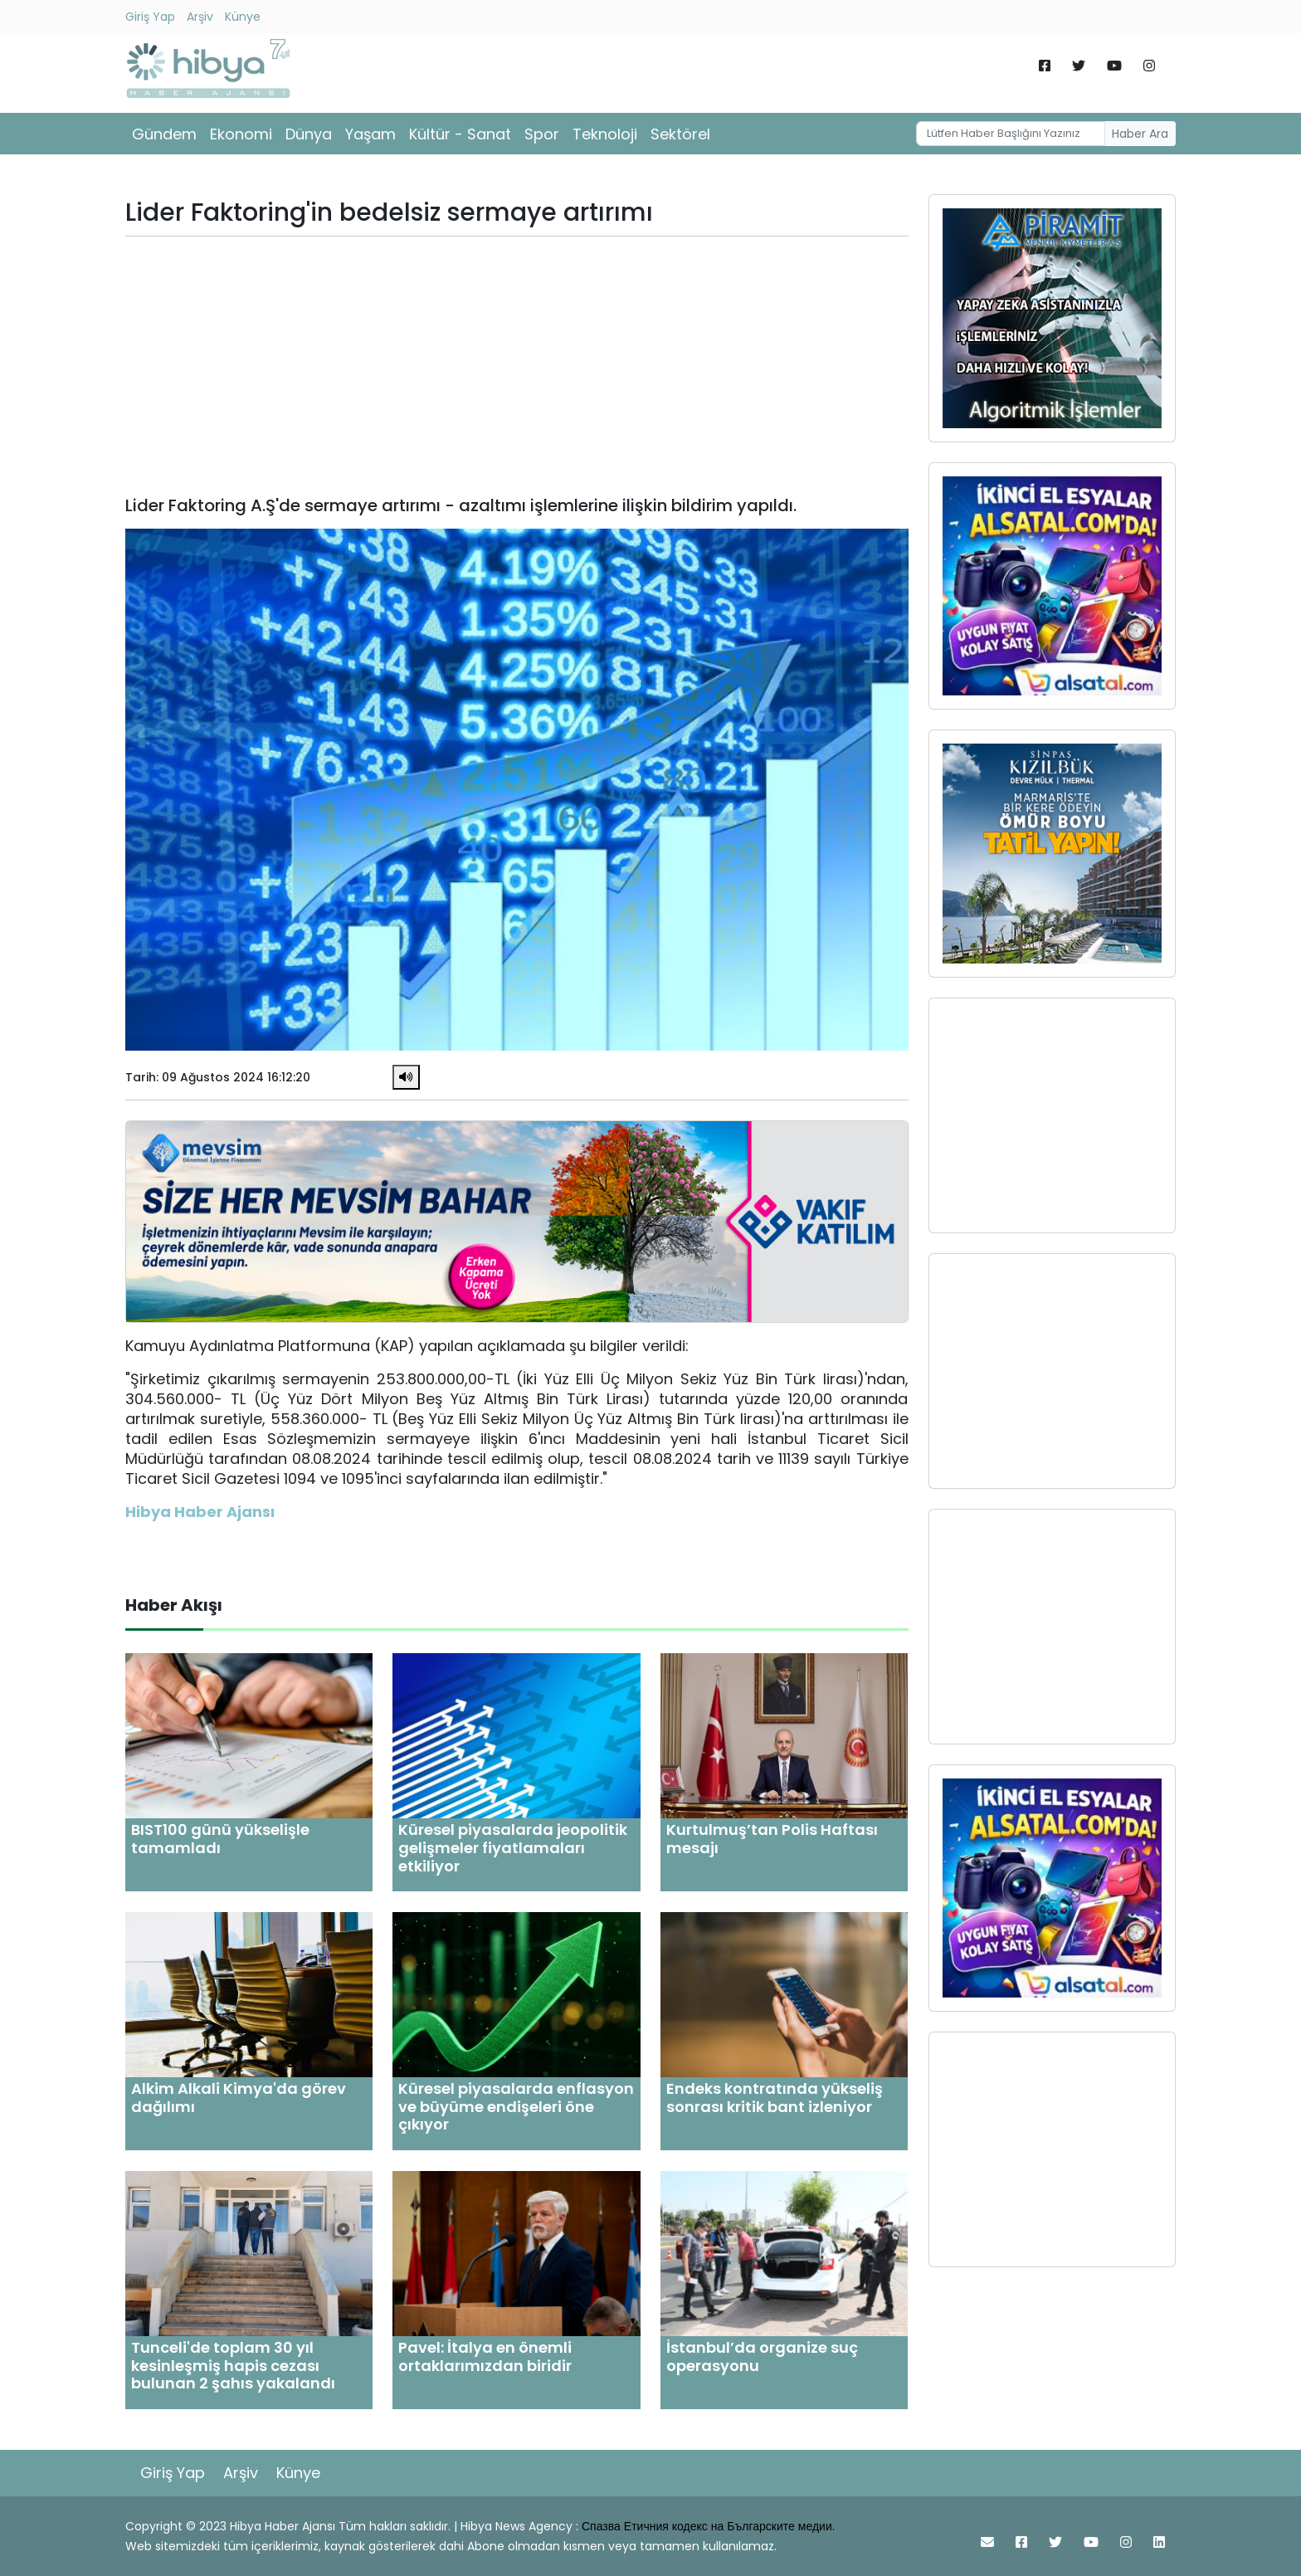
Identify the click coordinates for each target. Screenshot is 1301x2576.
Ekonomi (241, 134)
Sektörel (680, 134)
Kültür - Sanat (460, 134)
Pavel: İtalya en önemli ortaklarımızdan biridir (485, 2356)
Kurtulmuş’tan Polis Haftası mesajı (772, 1838)
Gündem (164, 134)
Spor (541, 134)
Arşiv (200, 16)
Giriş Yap (150, 16)
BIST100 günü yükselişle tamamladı (220, 1838)
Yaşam (370, 134)
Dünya (308, 134)
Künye (243, 16)
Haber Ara (1140, 133)
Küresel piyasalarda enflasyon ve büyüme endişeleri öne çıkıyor (516, 2106)
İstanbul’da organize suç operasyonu (762, 2356)
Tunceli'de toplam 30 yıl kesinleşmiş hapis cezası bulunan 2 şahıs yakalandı (233, 2365)
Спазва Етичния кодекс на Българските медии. (708, 2526)
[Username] (1010, 133)
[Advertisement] (517, 366)
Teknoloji (605, 134)
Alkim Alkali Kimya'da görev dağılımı (238, 2097)
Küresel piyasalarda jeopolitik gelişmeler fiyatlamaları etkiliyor (512, 1847)
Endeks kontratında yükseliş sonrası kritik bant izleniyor (774, 2097)
